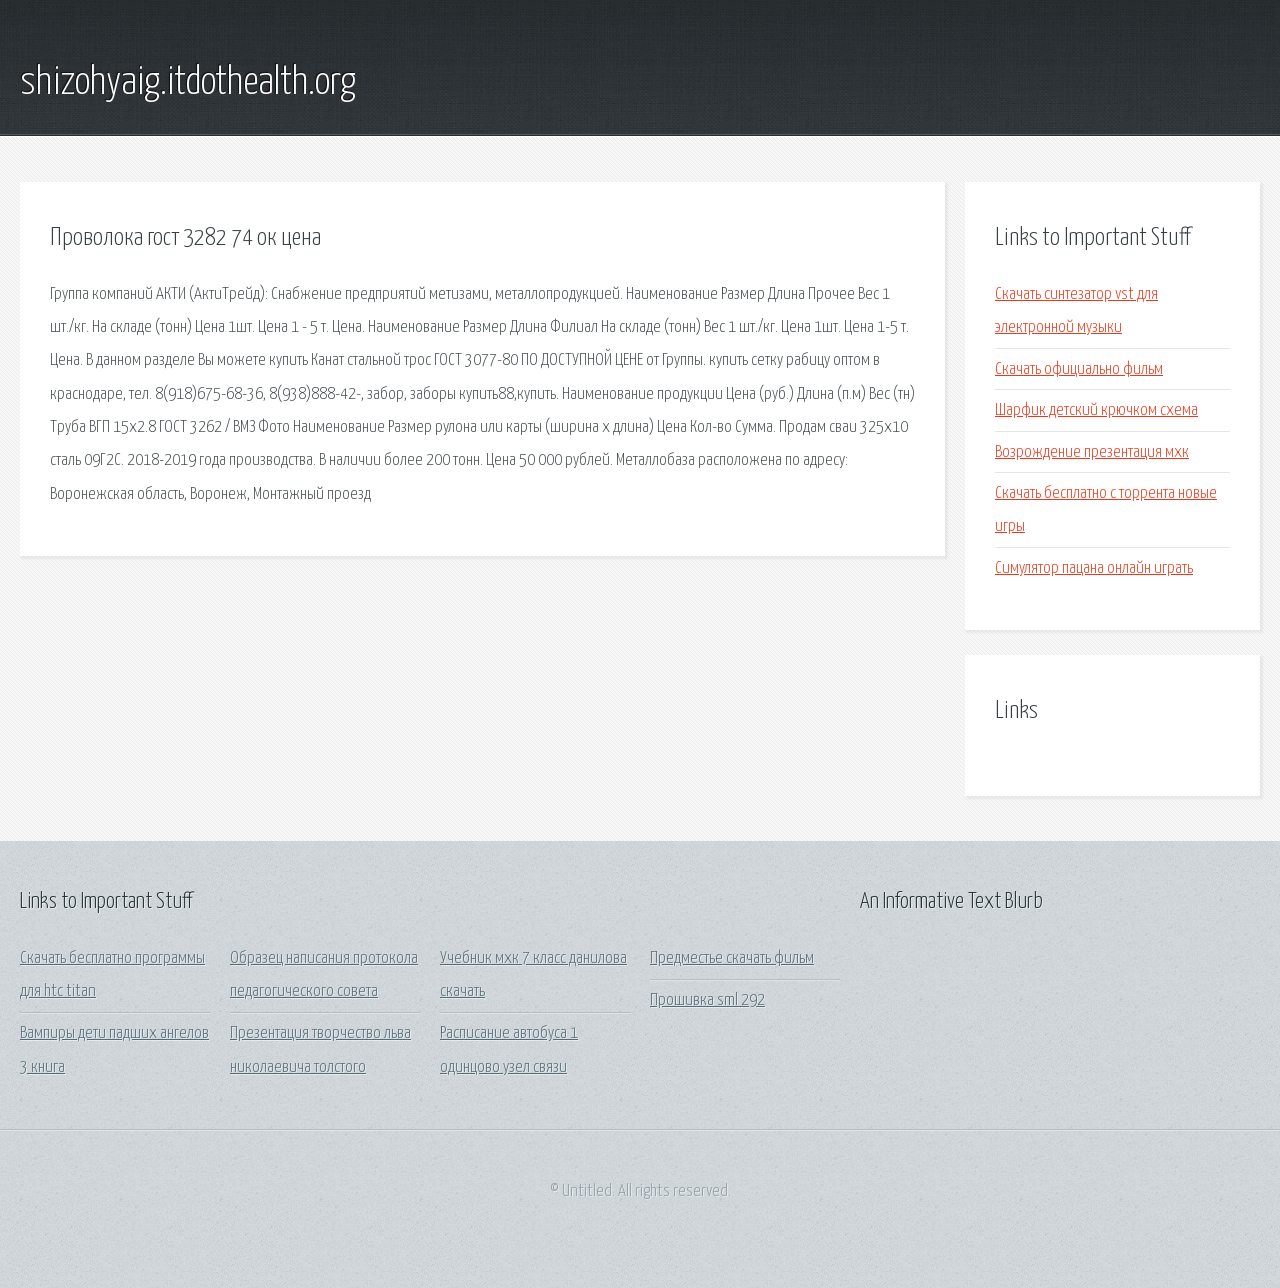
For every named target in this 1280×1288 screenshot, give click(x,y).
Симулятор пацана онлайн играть (1094, 568)
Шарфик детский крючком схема (1096, 410)
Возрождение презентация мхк (1092, 452)
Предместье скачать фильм (732, 958)
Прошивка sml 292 (707, 1000)
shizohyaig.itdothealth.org (188, 83)
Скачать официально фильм (1079, 369)
